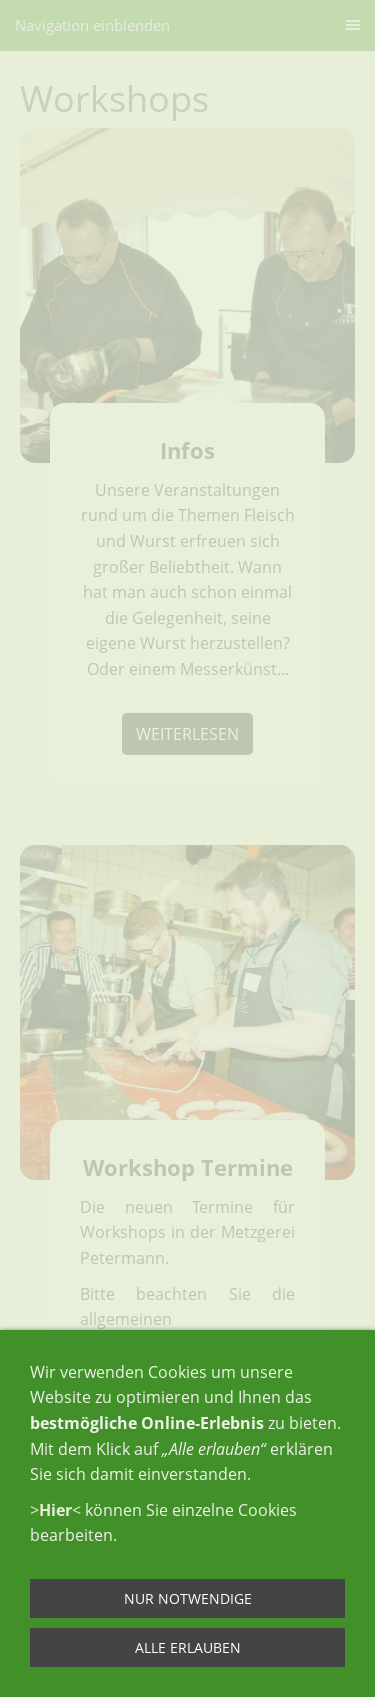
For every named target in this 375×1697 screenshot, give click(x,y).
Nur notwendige (188, 1598)
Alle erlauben (188, 1647)
